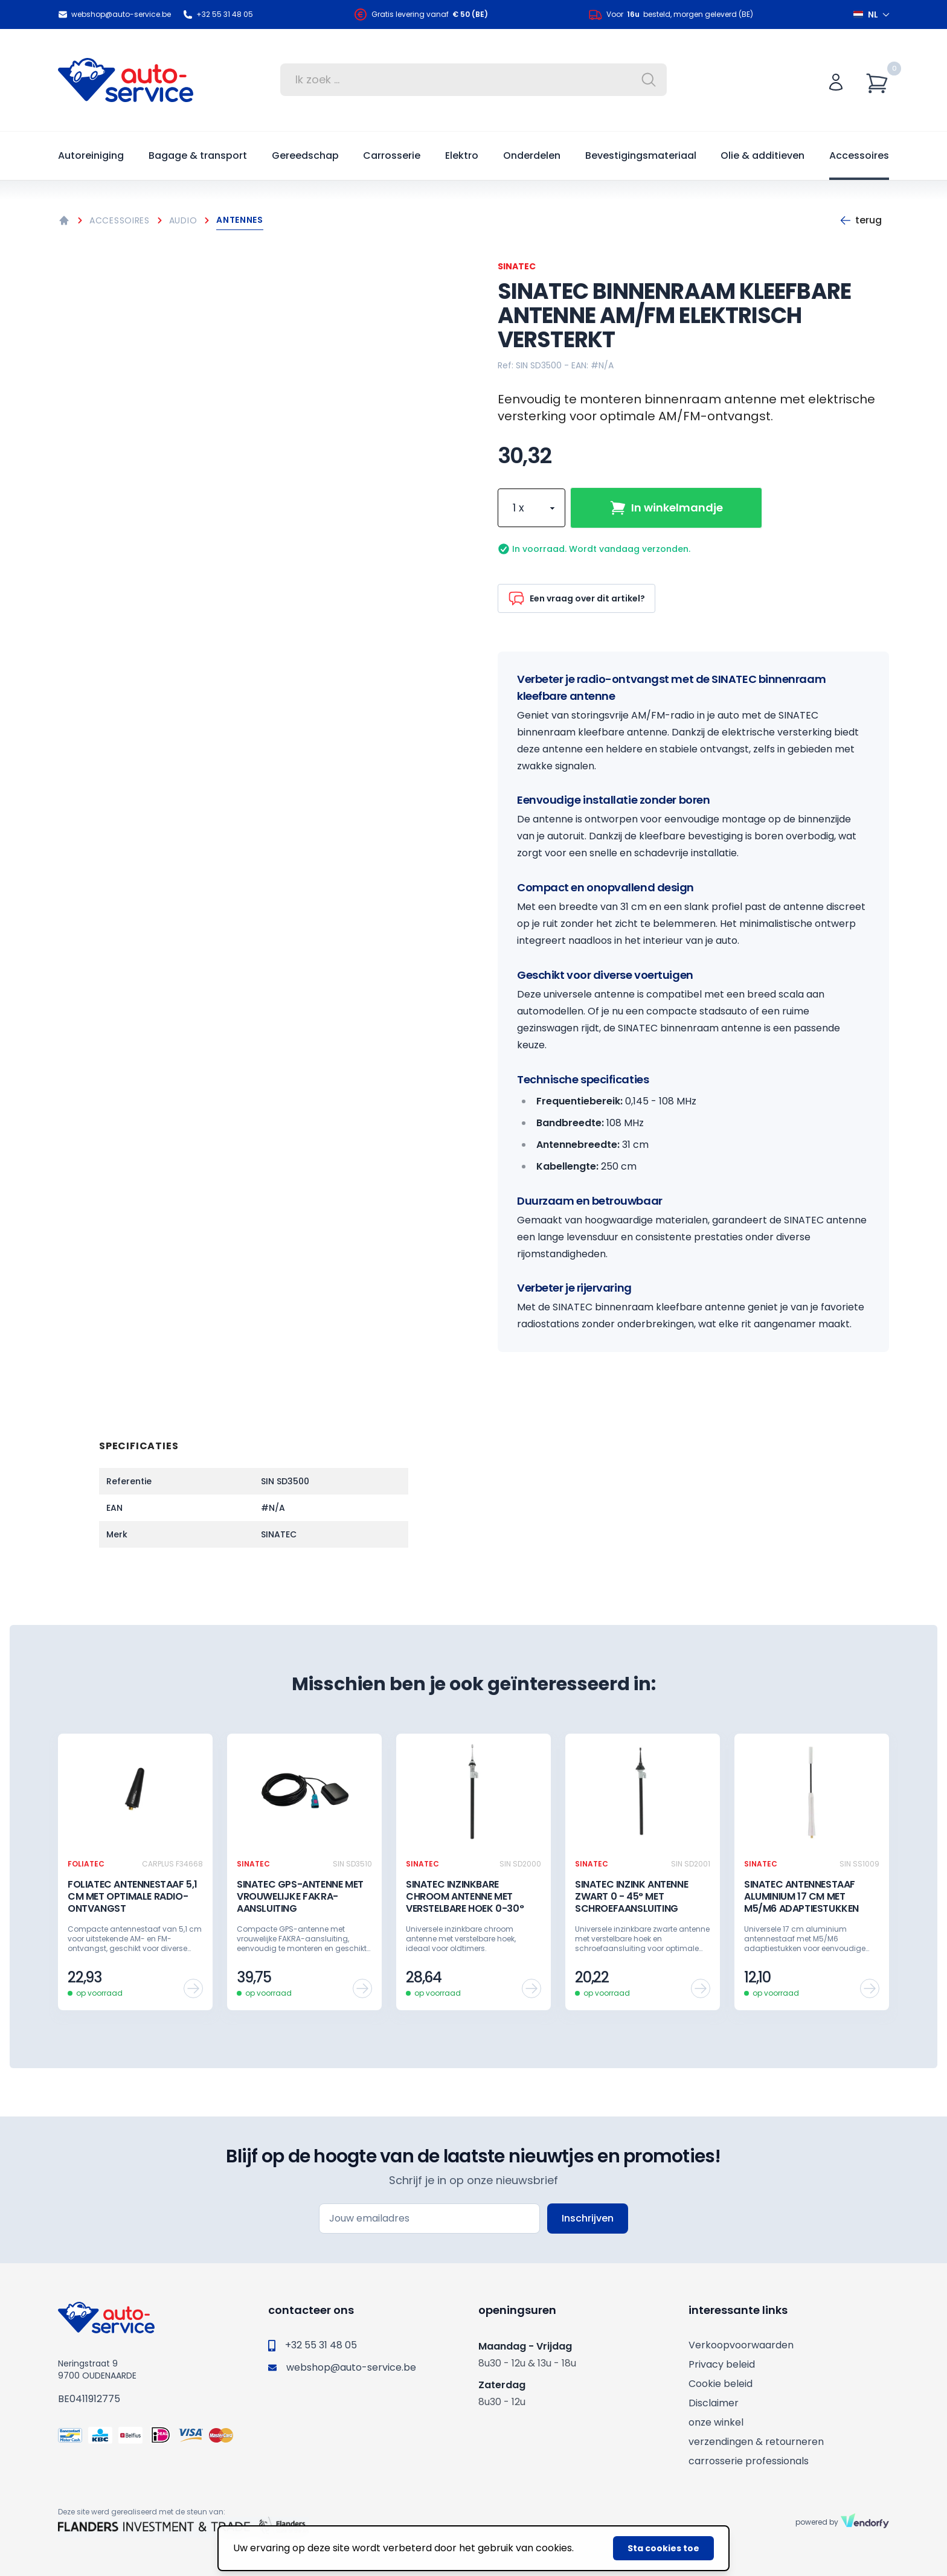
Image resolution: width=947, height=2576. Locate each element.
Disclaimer (714, 2403)
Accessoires (859, 155)
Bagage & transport (198, 155)
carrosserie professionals (749, 2461)
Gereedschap (305, 155)
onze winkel (716, 2422)
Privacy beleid (722, 2364)
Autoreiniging (91, 155)
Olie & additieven (762, 155)
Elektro (461, 155)
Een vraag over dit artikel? (576, 598)
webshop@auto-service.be (114, 14)
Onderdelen (531, 155)
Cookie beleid (721, 2384)
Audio (183, 220)
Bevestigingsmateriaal (640, 155)
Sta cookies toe (663, 2548)
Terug (860, 220)
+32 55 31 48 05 (218, 14)
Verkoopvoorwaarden (741, 2345)
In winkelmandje (666, 507)
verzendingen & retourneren (756, 2442)
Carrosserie (391, 155)
